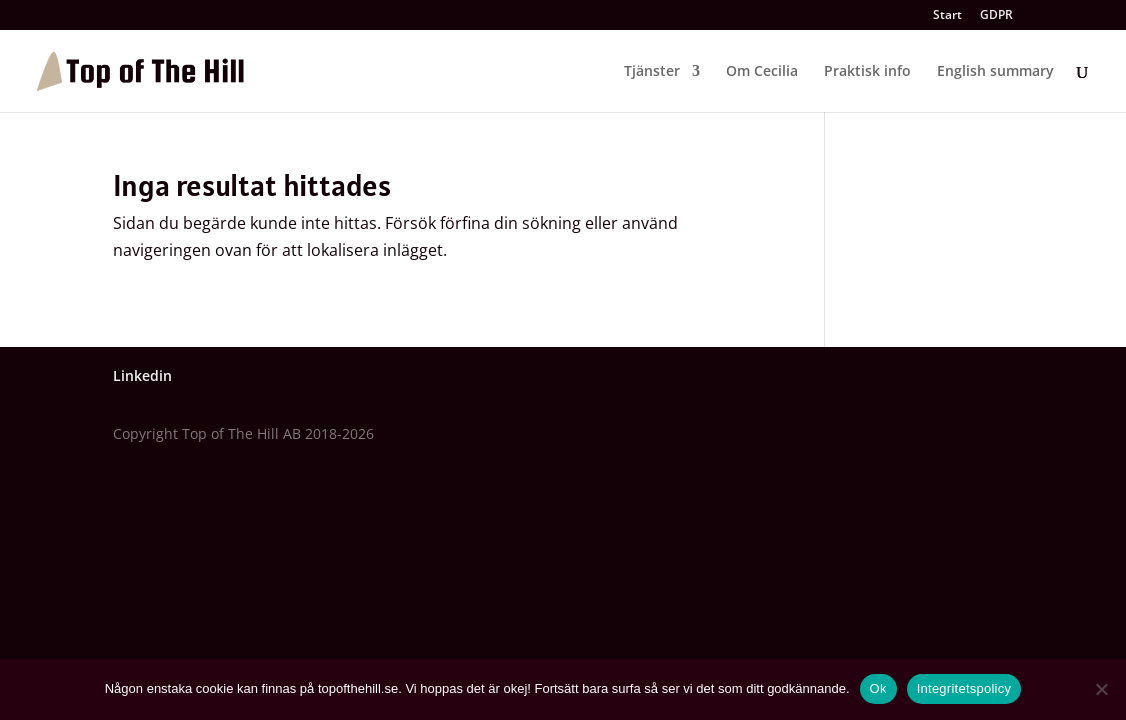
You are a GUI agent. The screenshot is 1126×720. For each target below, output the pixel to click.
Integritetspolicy (964, 688)
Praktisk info (867, 72)
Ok (878, 688)
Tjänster (652, 72)
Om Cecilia (762, 72)
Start (947, 16)
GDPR (996, 16)
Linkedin (142, 375)
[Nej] (1101, 689)
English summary (995, 72)
